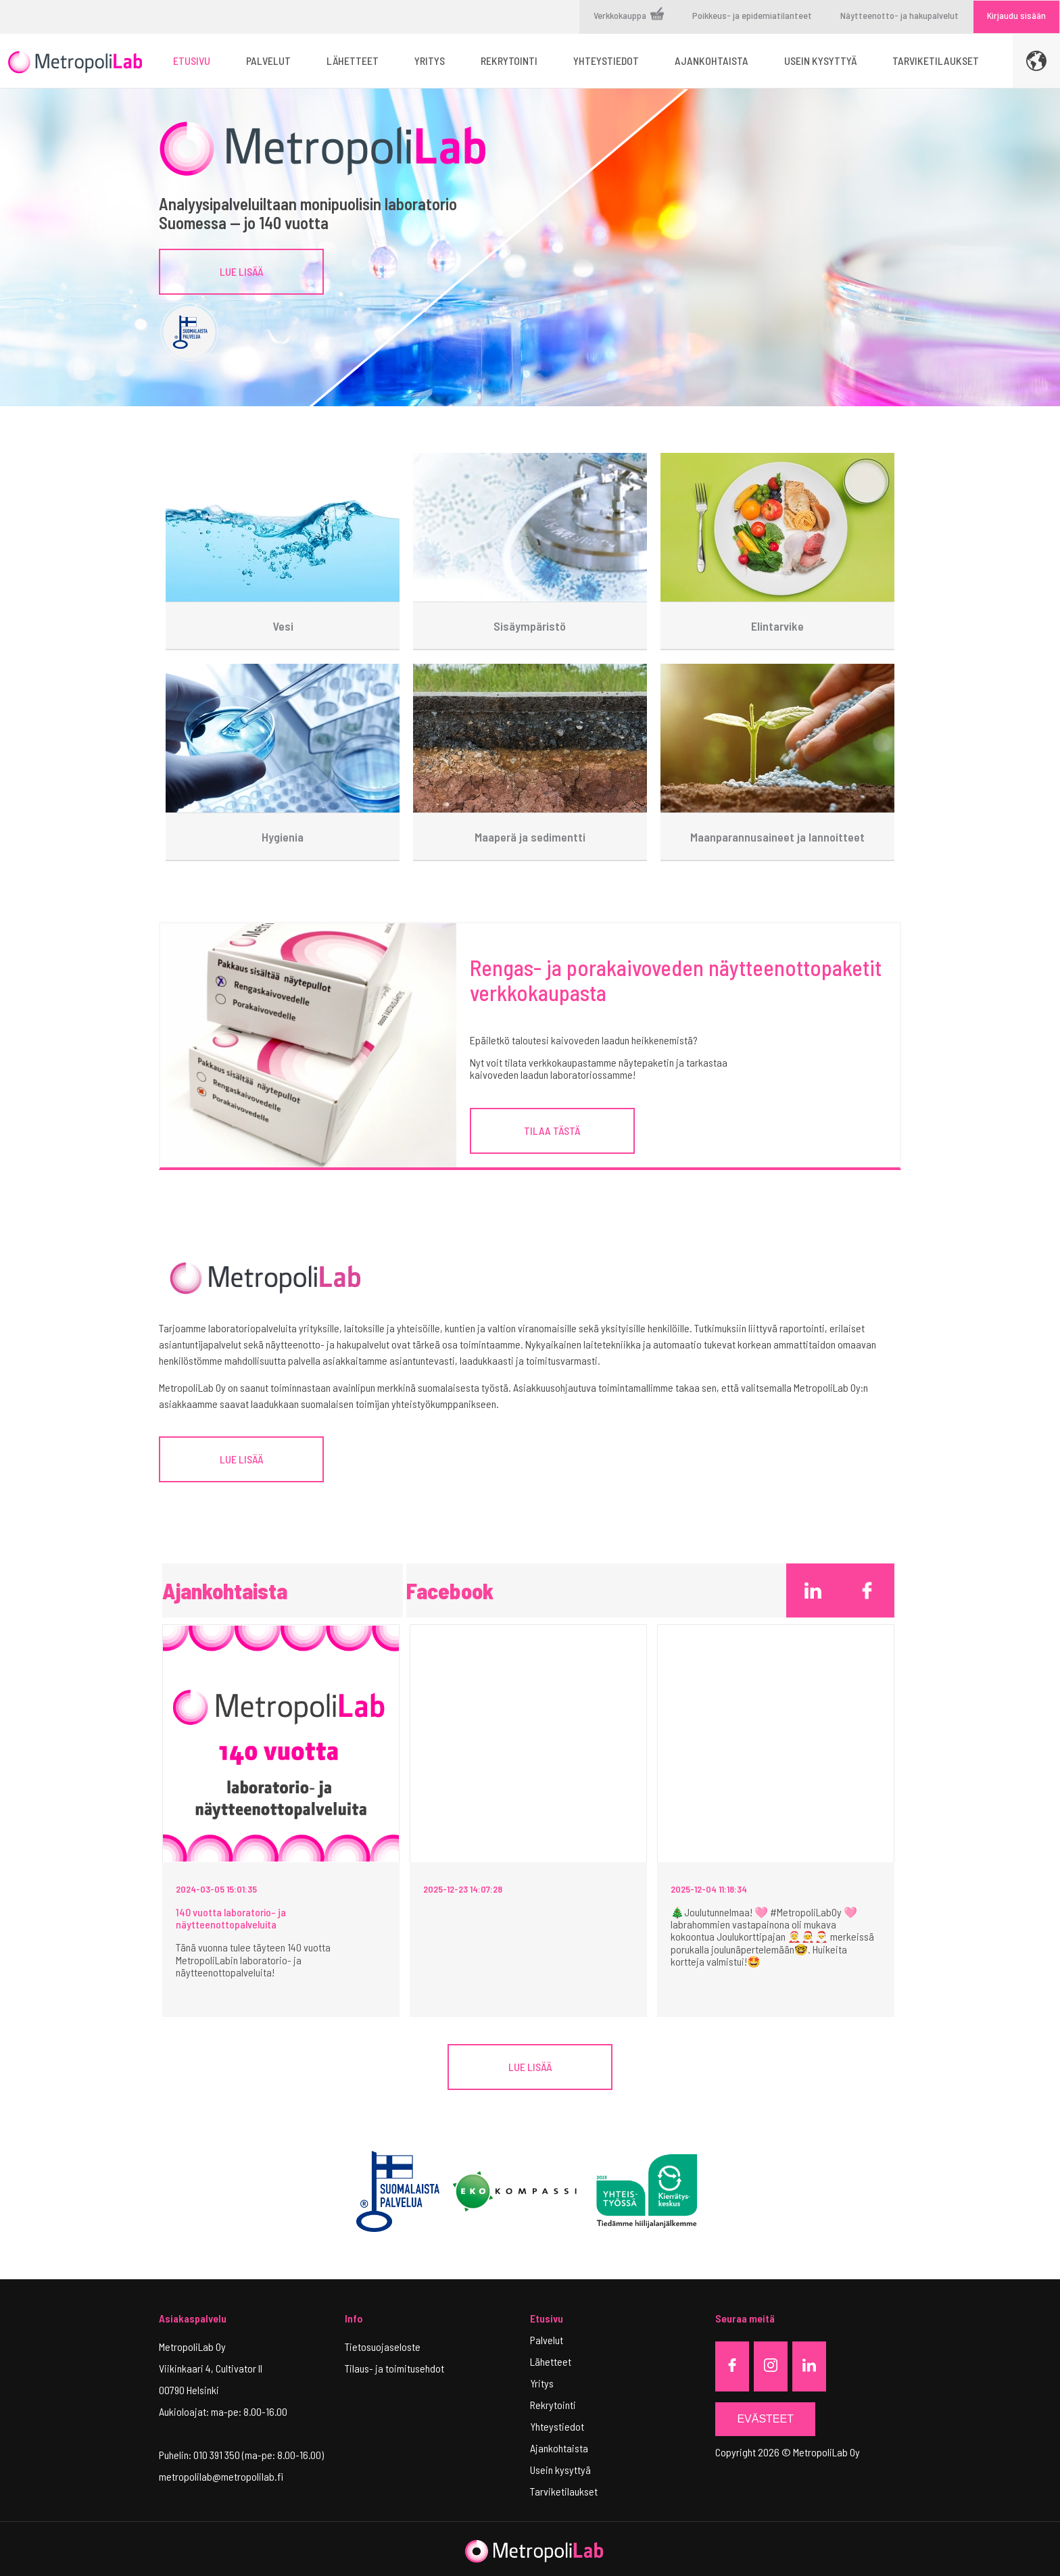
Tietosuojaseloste (382, 2346)
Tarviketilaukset (564, 2491)
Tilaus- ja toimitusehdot (394, 2368)
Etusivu (546, 2318)
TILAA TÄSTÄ (552, 1130)
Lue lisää (241, 271)
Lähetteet (550, 2361)
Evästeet (765, 2419)
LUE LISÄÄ (241, 1459)
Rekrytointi (553, 2404)
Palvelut (546, 2339)
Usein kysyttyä (560, 2469)
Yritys (542, 2383)
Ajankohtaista (559, 2447)
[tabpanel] (530, 247)
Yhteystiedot (557, 2426)
